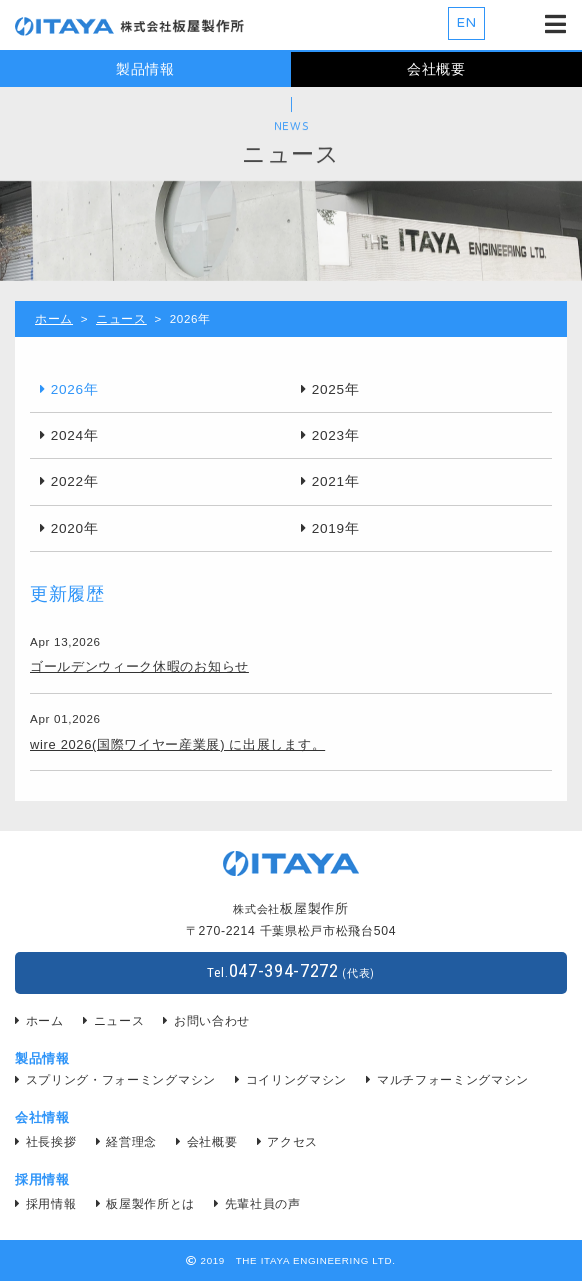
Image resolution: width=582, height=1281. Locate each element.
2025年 (336, 389)
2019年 (336, 528)
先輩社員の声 (263, 1204)
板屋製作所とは (150, 1204)
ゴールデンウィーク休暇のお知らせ (139, 666)
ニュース (121, 319)
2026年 (75, 389)
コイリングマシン (296, 1080)
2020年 (75, 528)
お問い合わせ (212, 1021)
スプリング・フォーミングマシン (121, 1080)
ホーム (54, 319)
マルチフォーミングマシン (453, 1080)
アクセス (292, 1142)
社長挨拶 (51, 1142)
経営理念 (131, 1142)
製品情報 (145, 69)
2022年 (75, 481)
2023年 (336, 435)
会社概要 (436, 69)
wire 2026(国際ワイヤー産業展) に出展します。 (177, 744)
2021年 (336, 481)
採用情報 (51, 1204)
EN (466, 23)
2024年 (75, 435)
